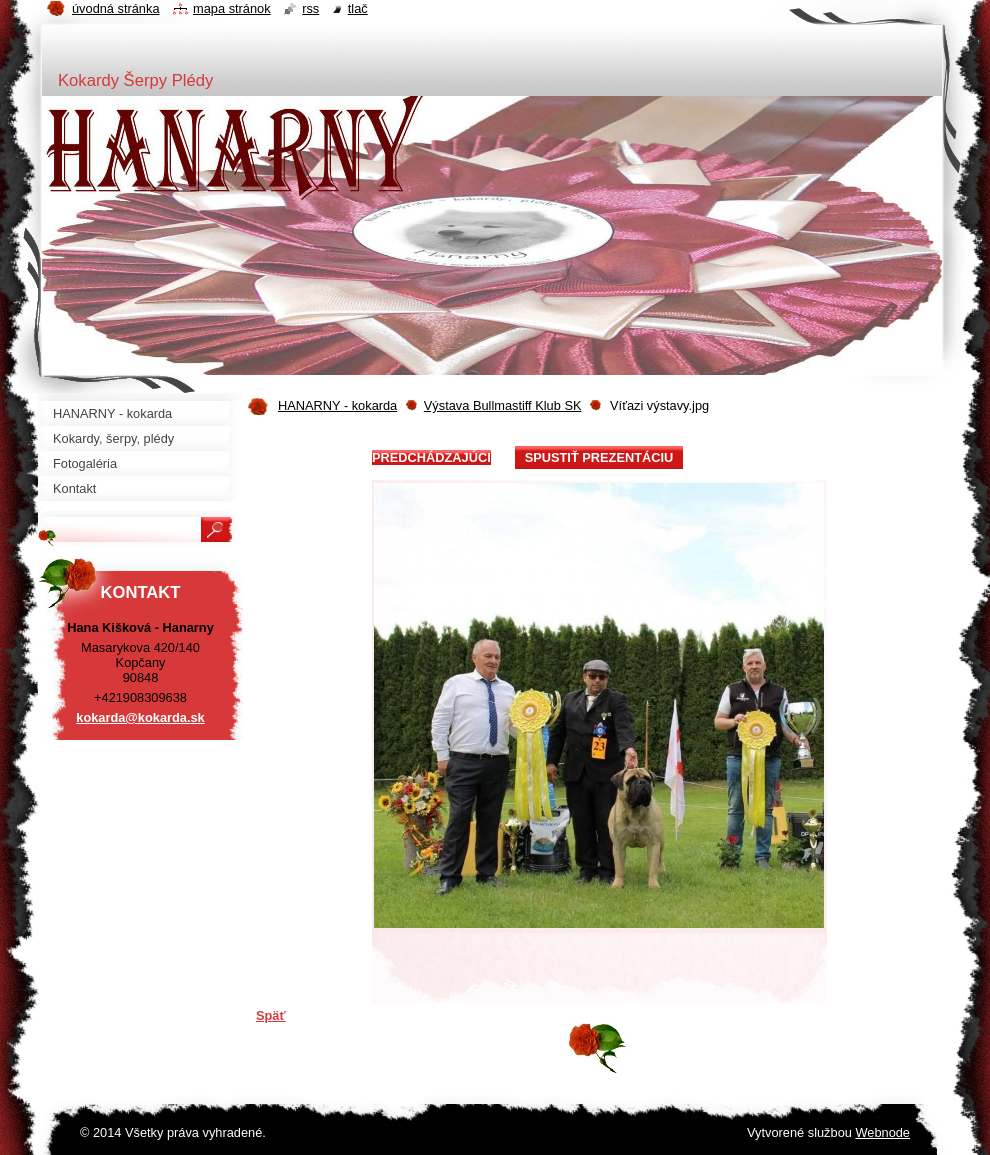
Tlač (358, 8)
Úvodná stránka (116, 8)
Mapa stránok (232, 8)
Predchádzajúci (431, 457)
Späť (271, 1015)
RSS (310, 8)
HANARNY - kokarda (337, 405)
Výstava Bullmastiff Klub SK (503, 405)
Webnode (882, 1132)
